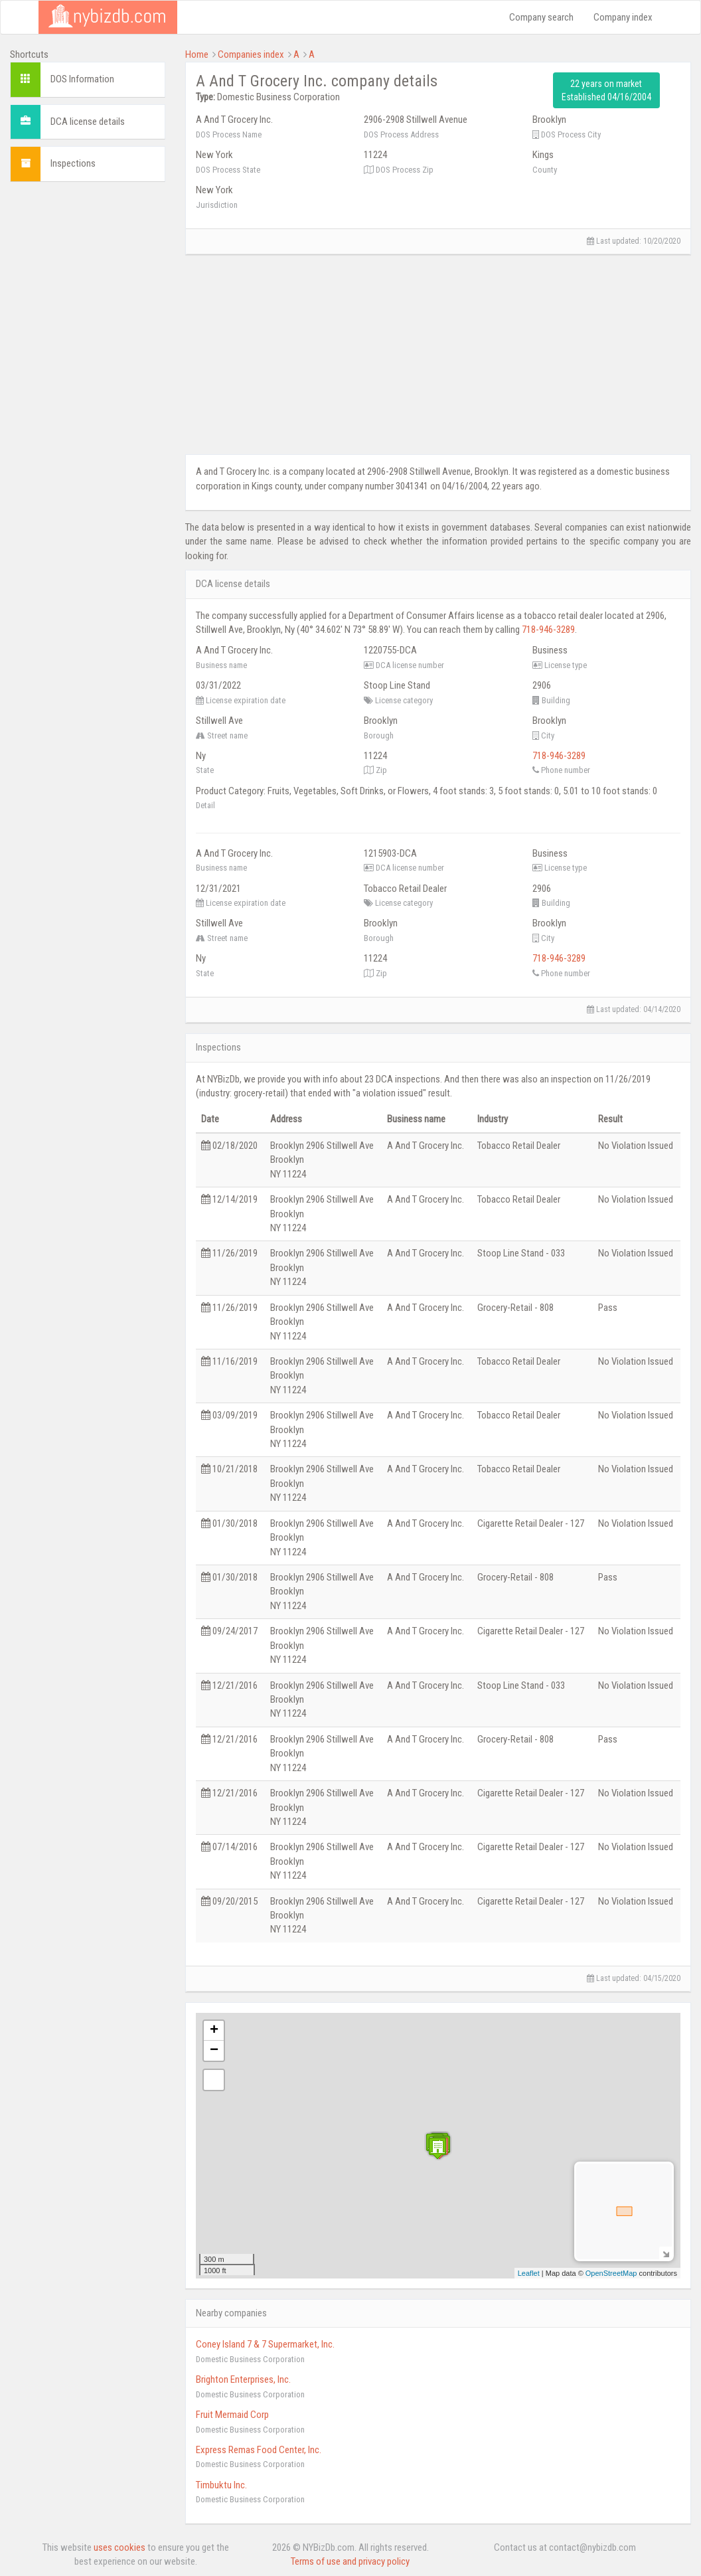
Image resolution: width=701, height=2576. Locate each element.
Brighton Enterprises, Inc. (243, 2379)
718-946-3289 (548, 630)
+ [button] (214, 2031)
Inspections (73, 163)
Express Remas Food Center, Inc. (258, 2450)
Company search (541, 17)
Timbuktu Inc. (221, 2485)
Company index (623, 17)
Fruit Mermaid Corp (232, 2415)
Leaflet (529, 2273)
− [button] (214, 2051)
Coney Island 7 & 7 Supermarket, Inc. (265, 2344)
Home (196, 54)
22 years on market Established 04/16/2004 (606, 90)
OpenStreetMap (611, 2273)
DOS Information (82, 79)
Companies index (251, 54)
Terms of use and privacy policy (350, 2561)
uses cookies (119, 2547)
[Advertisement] (87, 391)
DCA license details (87, 122)
